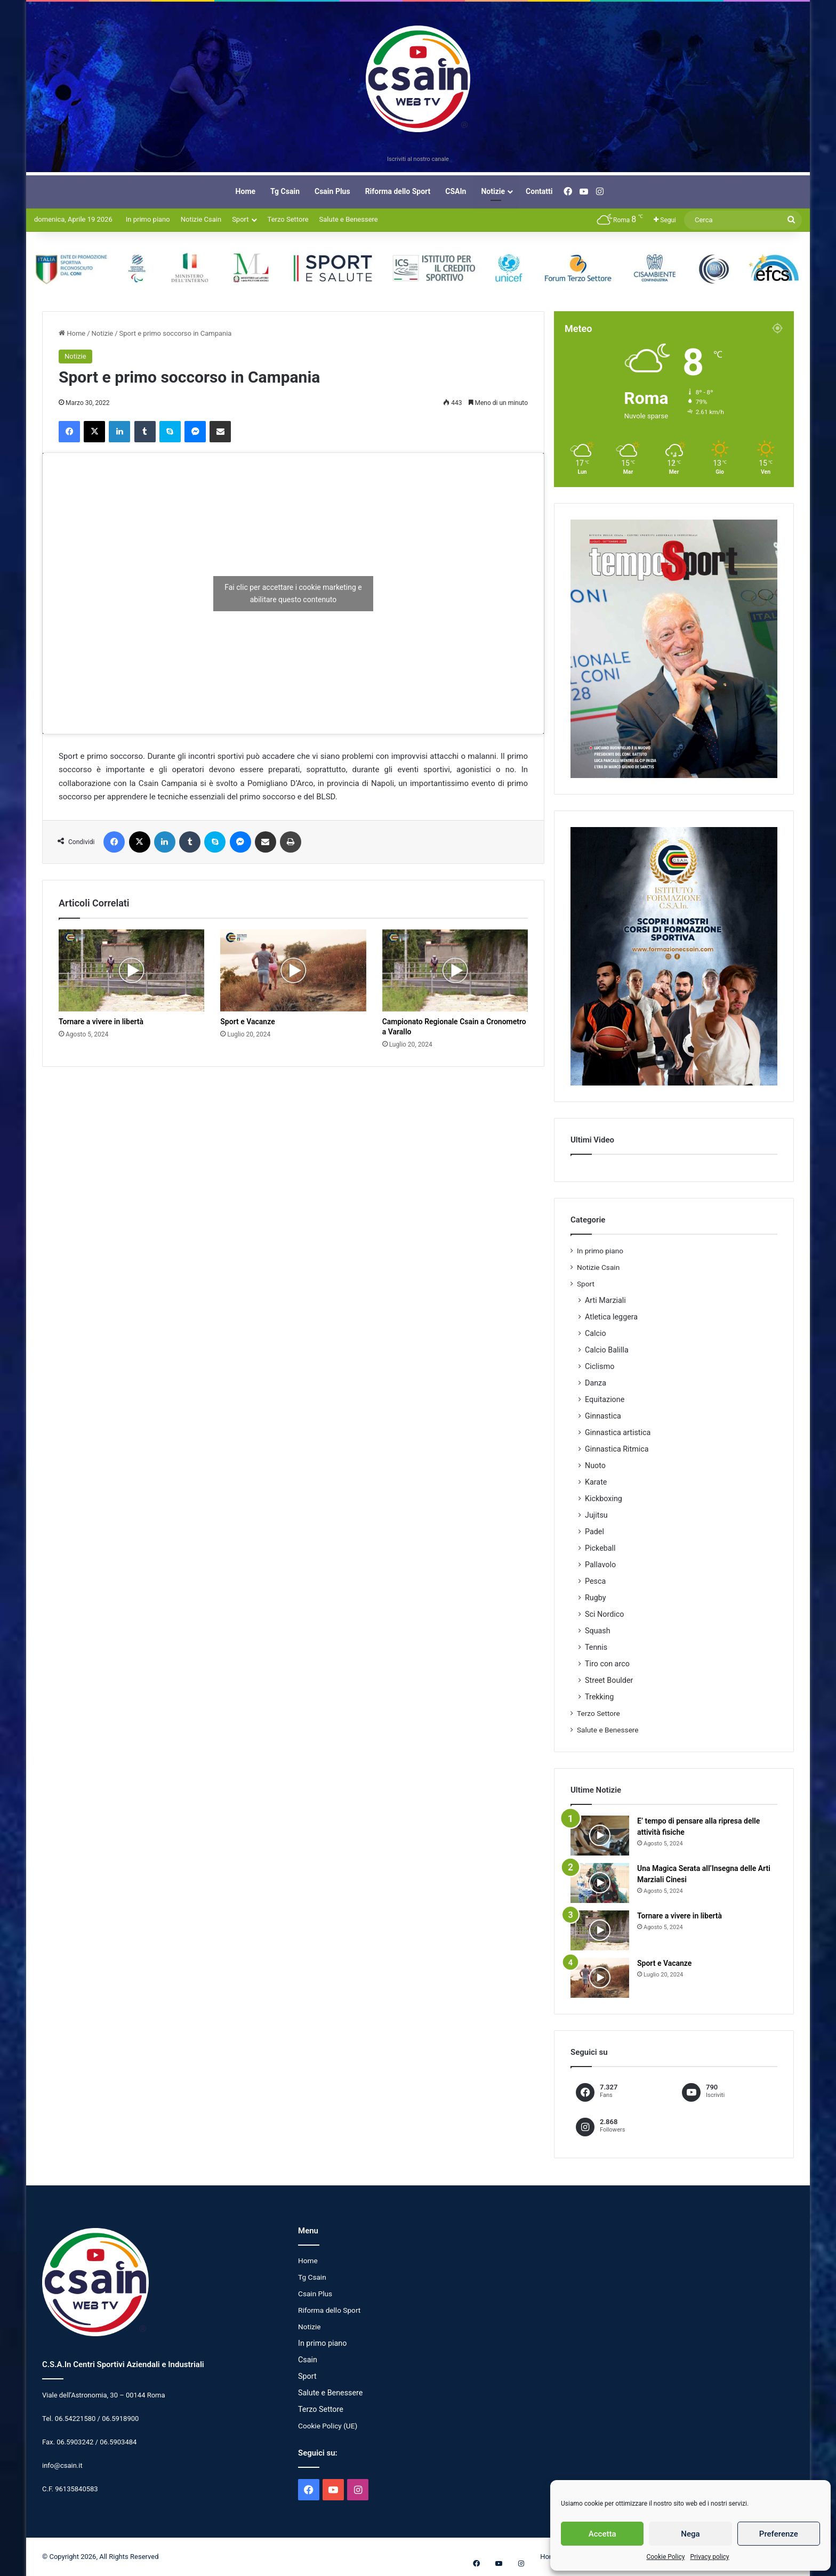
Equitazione (604, 1399)
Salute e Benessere (348, 219)
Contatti (539, 191)
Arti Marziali (605, 1300)
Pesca (595, 1581)
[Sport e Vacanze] (293, 970)
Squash (597, 1630)
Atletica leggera (611, 1317)
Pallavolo (600, 1564)
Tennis (596, 1647)
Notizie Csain (201, 219)
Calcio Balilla (607, 1350)
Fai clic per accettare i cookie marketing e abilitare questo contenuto (292, 593)
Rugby (595, 1597)
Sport (240, 219)
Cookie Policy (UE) (327, 2425)
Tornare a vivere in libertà (101, 1021)
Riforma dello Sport (398, 191)
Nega (690, 2534)
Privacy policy (709, 2557)
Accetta (602, 2534)
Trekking (599, 1696)
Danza (595, 1383)
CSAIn (455, 191)
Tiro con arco (607, 1663)
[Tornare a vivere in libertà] (131, 970)
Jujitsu (596, 1515)
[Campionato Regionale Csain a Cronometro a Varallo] (455, 970)
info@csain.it (62, 2465)
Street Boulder (609, 1680)
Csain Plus (332, 191)
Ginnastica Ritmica (617, 1449)
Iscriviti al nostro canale (418, 159)
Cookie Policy (665, 2557)
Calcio (595, 1333)
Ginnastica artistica (617, 1432)
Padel (594, 1531)
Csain (307, 2359)
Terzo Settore (288, 219)
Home (245, 191)
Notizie (493, 191)
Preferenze (778, 2534)
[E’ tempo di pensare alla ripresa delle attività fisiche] (599, 1836)
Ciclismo (599, 1366)
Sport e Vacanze (247, 1021)
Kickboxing (603, 1498)
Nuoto (595, 1465)
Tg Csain (285, 191)
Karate (596, 1482)
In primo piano (148, 219)
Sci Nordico (604, 1614)
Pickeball (600, 1548)
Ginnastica (603, 1416)
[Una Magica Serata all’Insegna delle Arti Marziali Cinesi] (599, 1883)
